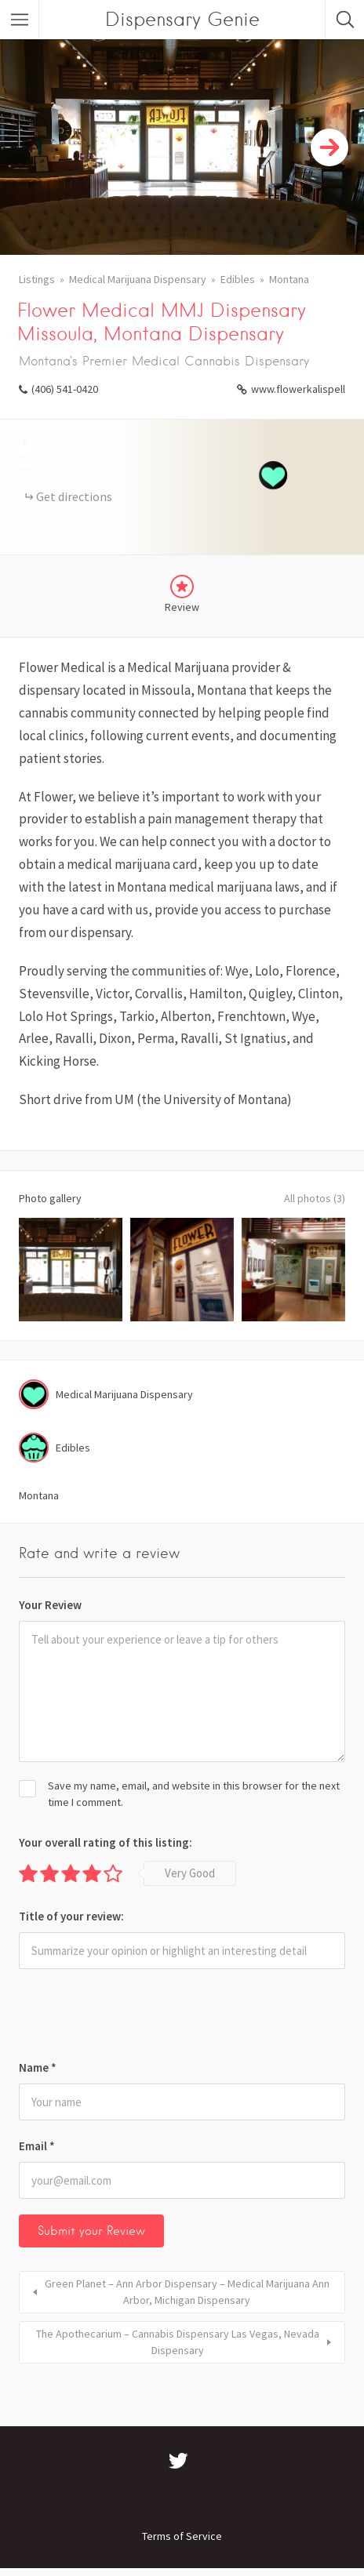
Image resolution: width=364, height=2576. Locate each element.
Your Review (50, 1604)
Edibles (237, 279)
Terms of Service (182, 2536)
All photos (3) (314, 1198)
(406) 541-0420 (64, 389)
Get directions (74, 496)
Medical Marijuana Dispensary (137, 279)
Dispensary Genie (182, 19)
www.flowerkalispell (298, 389)
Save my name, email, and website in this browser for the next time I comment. (194, 1793)
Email (37, 2145)
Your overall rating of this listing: (105, 1842)
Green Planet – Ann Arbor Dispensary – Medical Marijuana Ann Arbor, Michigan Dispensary (187, 2291)
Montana (289, 279)
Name (37, 2067)
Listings (37, 279)
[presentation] (125, 2019)
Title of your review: (71, 1916)
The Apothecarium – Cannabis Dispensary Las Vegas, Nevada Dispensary (177, 2342)
